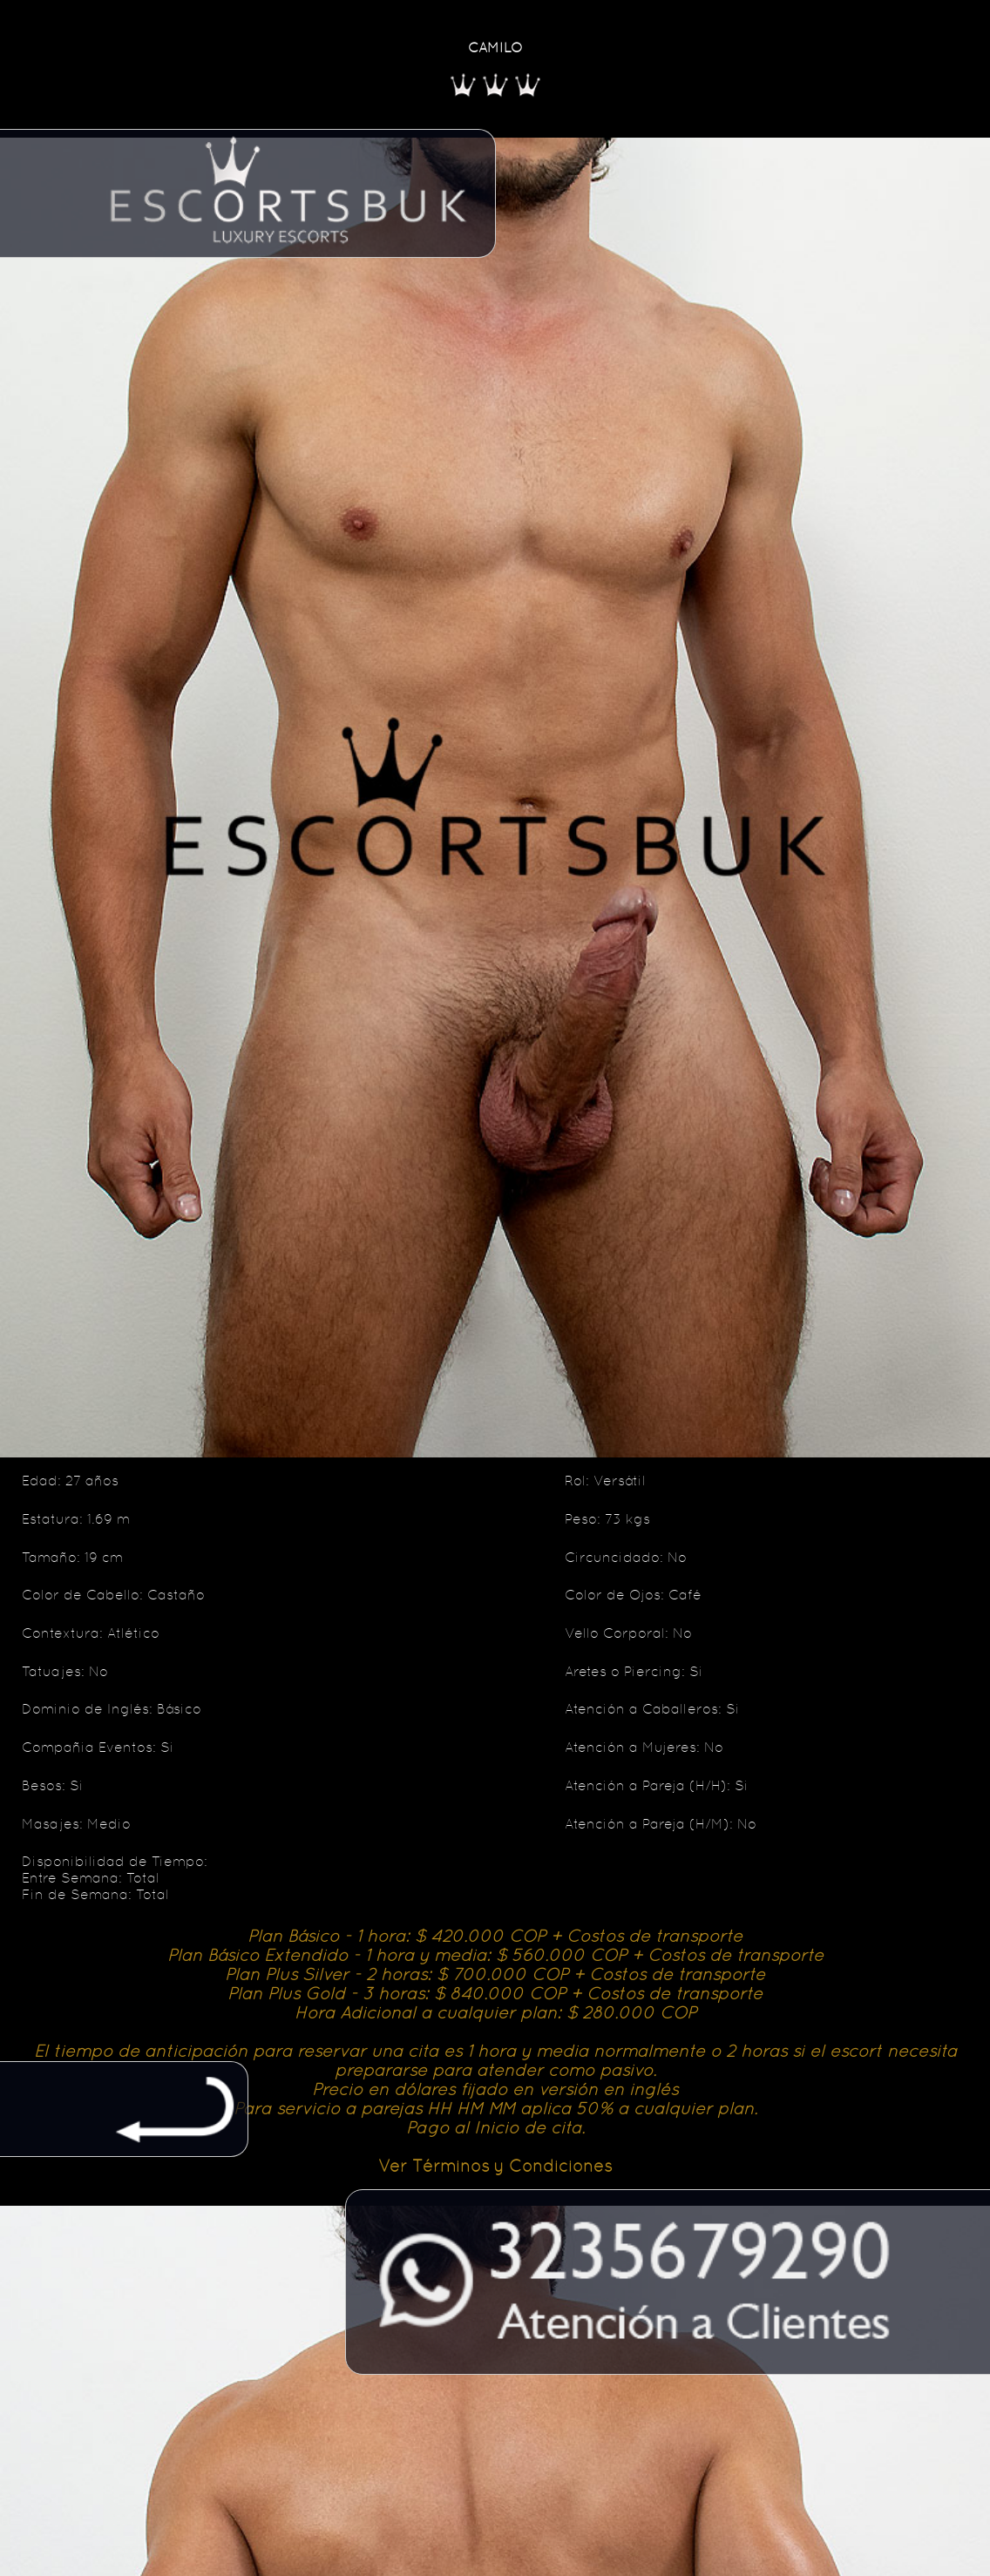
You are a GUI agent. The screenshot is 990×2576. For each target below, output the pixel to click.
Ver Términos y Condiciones (495, 2165)
